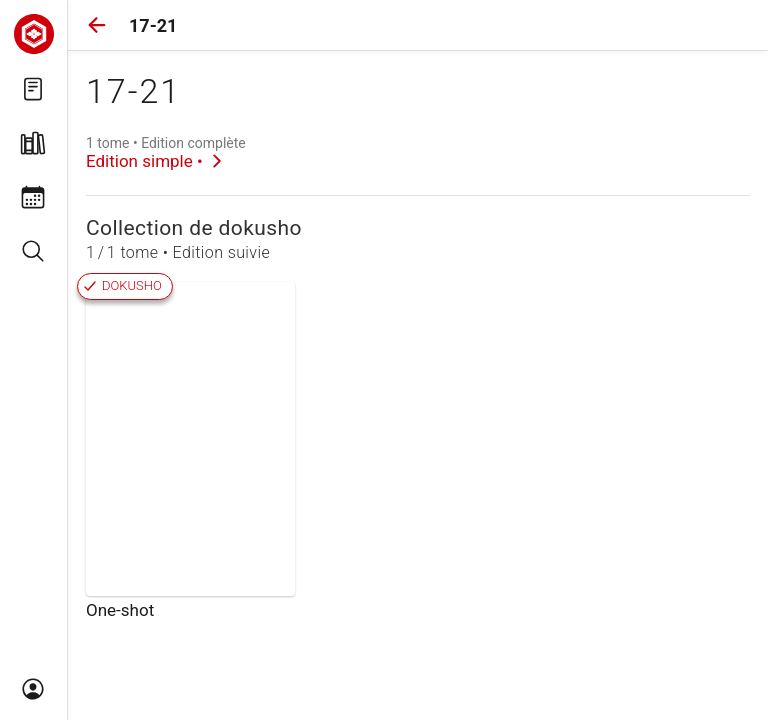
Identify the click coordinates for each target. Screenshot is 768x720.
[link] (166, 153)
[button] (97, 25)
